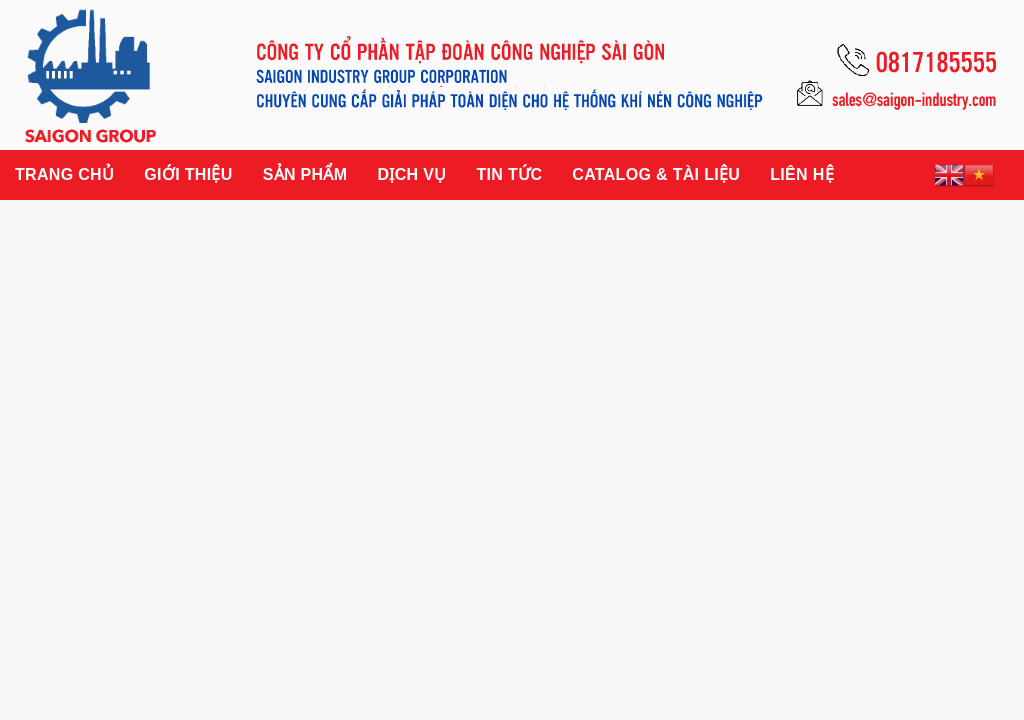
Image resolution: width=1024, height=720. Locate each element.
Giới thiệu (188, 174)
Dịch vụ (411, 174)
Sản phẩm (305, 174)
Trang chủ (64, 174)
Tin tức (509, 174)
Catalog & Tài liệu (656, 174)
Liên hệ (802, 174)
